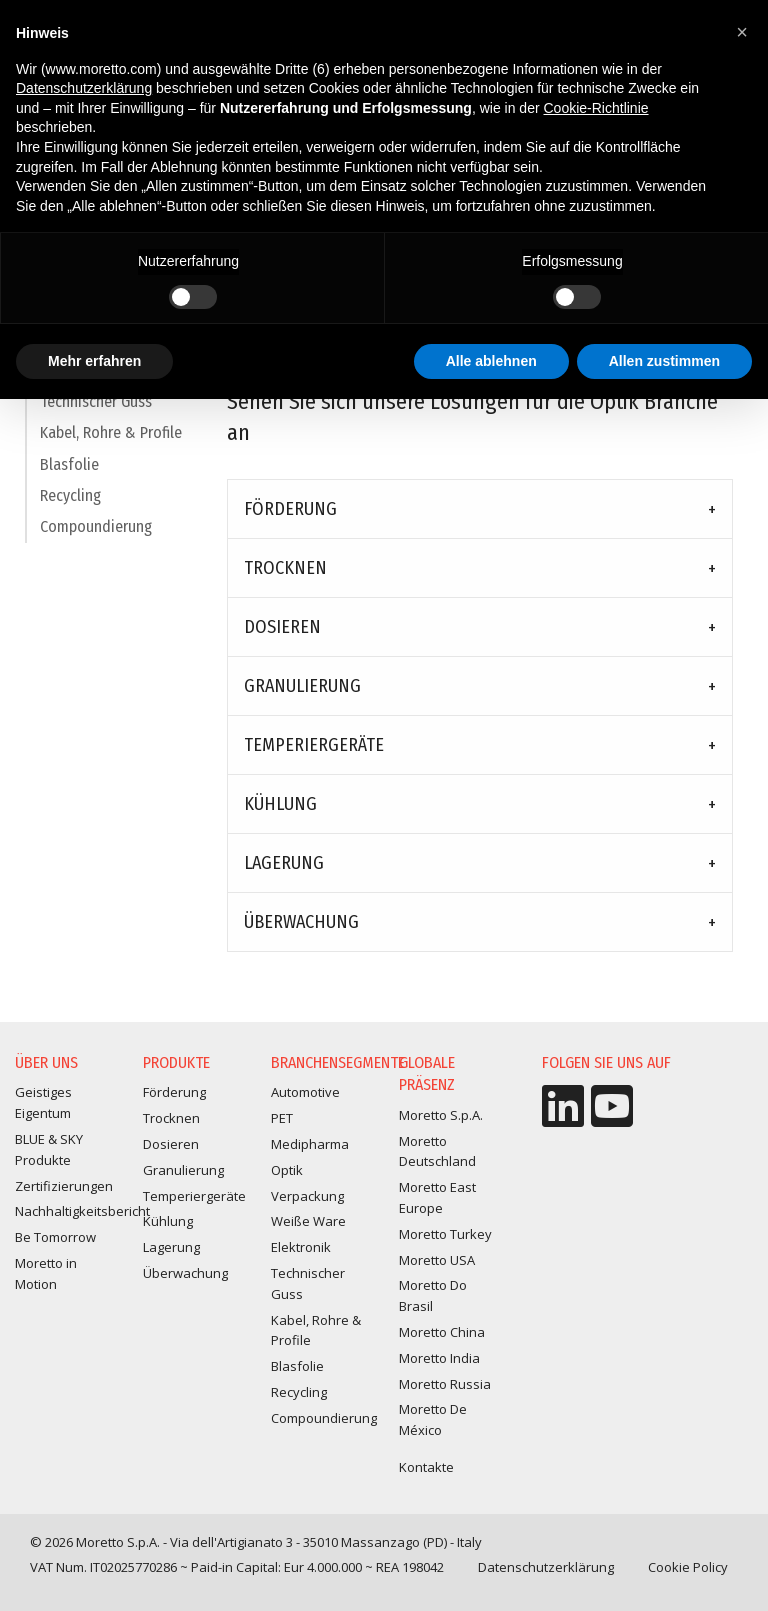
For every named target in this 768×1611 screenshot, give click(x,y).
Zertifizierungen (64, 1186)
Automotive (305, 1092)
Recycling (70, 505)
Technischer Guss (96, 411)
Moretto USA (437, 1260)
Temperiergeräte (314, 745)
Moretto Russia (445, 1384)
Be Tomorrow (55, 1237)
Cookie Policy (688, 1567)
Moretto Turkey (445, 1234)
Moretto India (439, 1358)
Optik (287, 1170)
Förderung (290, 509)
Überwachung (301, 922)
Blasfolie (69, 474)
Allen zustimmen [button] (664, 361)
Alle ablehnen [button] (491, 361)
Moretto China (442, 1332)
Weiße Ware (308, 1221)
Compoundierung (96, 537)
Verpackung (307, 1196)
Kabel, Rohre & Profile (111, 442)
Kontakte (426, 1467)
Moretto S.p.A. (441, 1115)
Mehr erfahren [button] (94, 361)
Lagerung (284, 863)
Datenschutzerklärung (546, 1567)
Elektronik (301, 1247)
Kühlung (280, 804)
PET (282, 1118)
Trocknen (285, 568)
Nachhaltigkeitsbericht (82, 1211)
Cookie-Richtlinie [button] (596, 108)
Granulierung (302, 686)
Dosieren (282, 627)
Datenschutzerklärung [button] (84, 88)
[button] (742, 32)
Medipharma (310, 1144)
